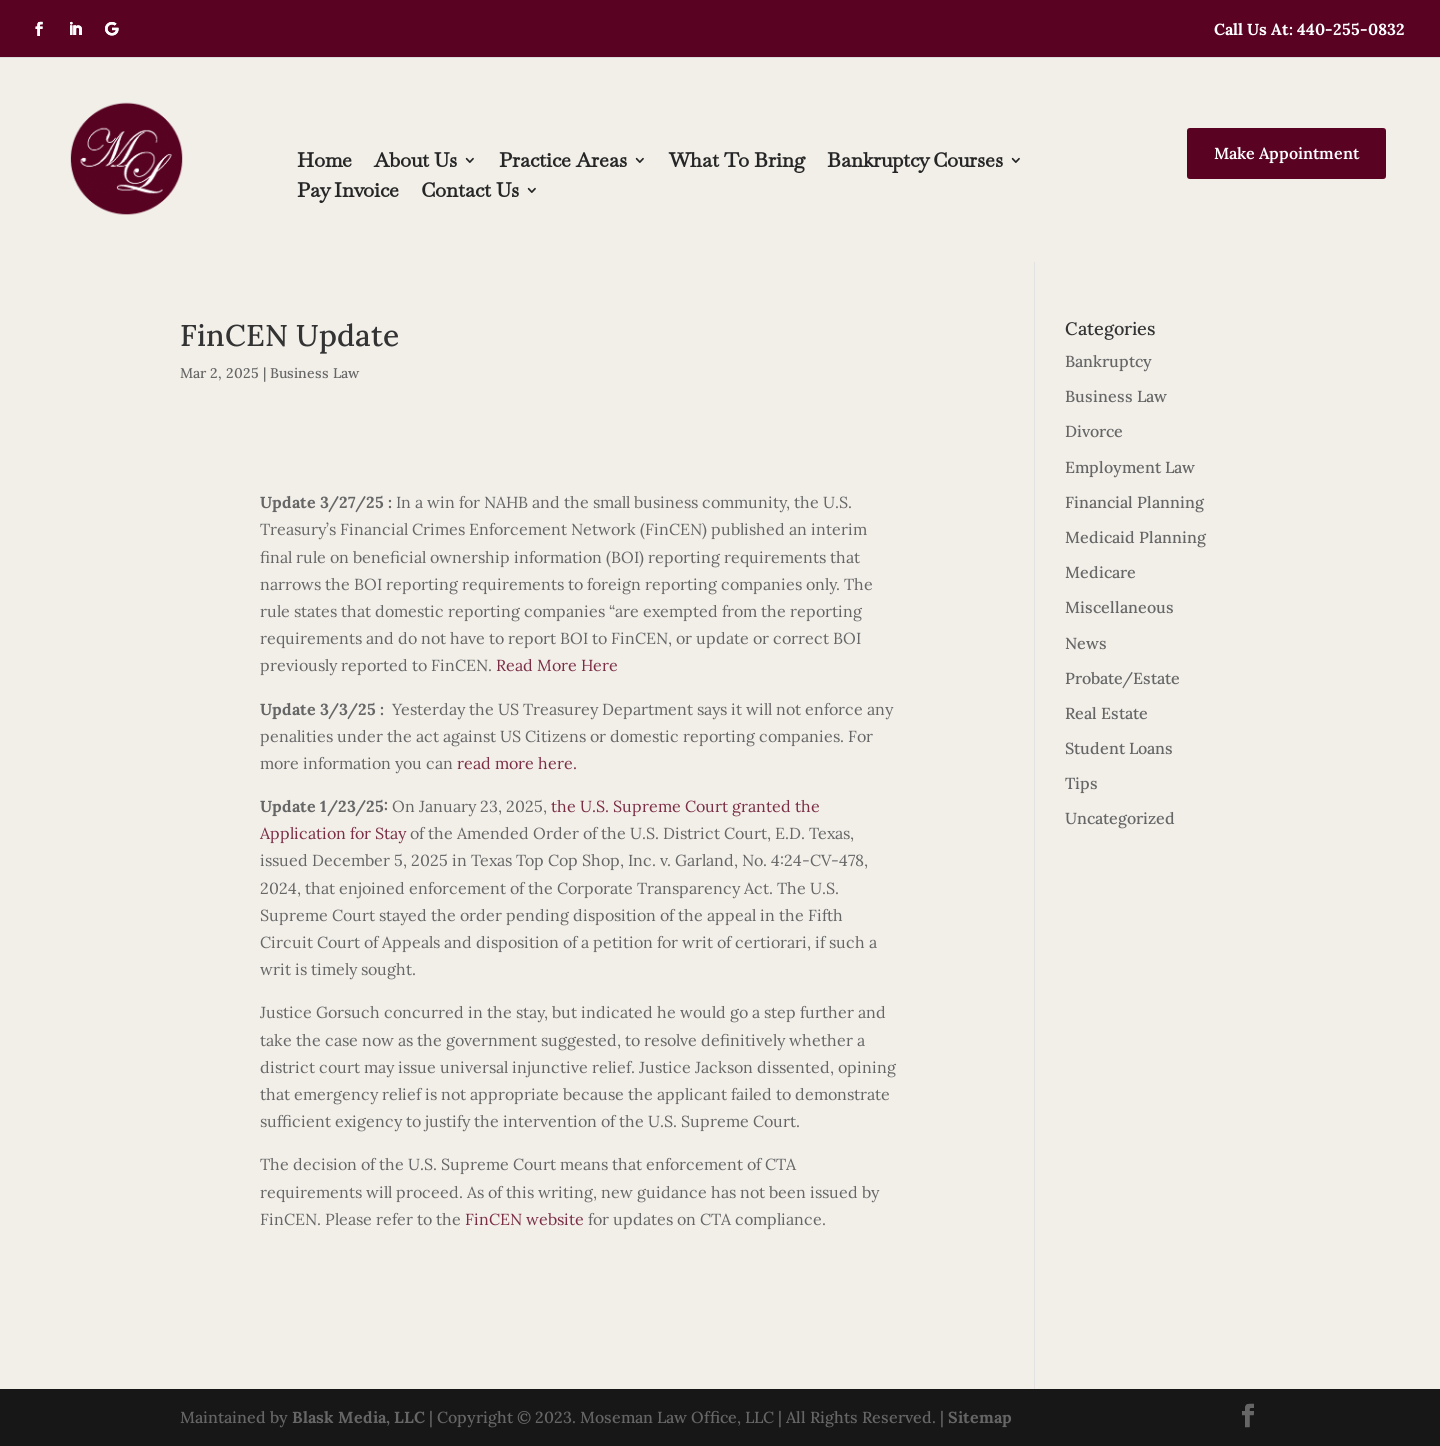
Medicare (1100, 572)
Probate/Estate (1122, 678)
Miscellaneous (1119, 607)
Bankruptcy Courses (915, 163)
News (1086, 643)
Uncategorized (1120, 818)
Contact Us (470, 193)
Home (324, 163)
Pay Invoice (348, 193)
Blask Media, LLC (358, 1417)
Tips (1081, 783)
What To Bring (737, 163)
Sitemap (980, 1417)
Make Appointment (1286, 153)
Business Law (314, 373)
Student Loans (1119, 748)
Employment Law (1130, 467)
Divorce (1094, 431)
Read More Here (557, 665)
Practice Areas (563, 163)
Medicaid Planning (1135, 537)
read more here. (517, 763)
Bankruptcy (1108, 361)
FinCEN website (524, 1219)
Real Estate (1106, 713)
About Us (415, 163)
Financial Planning (1134, 502)
